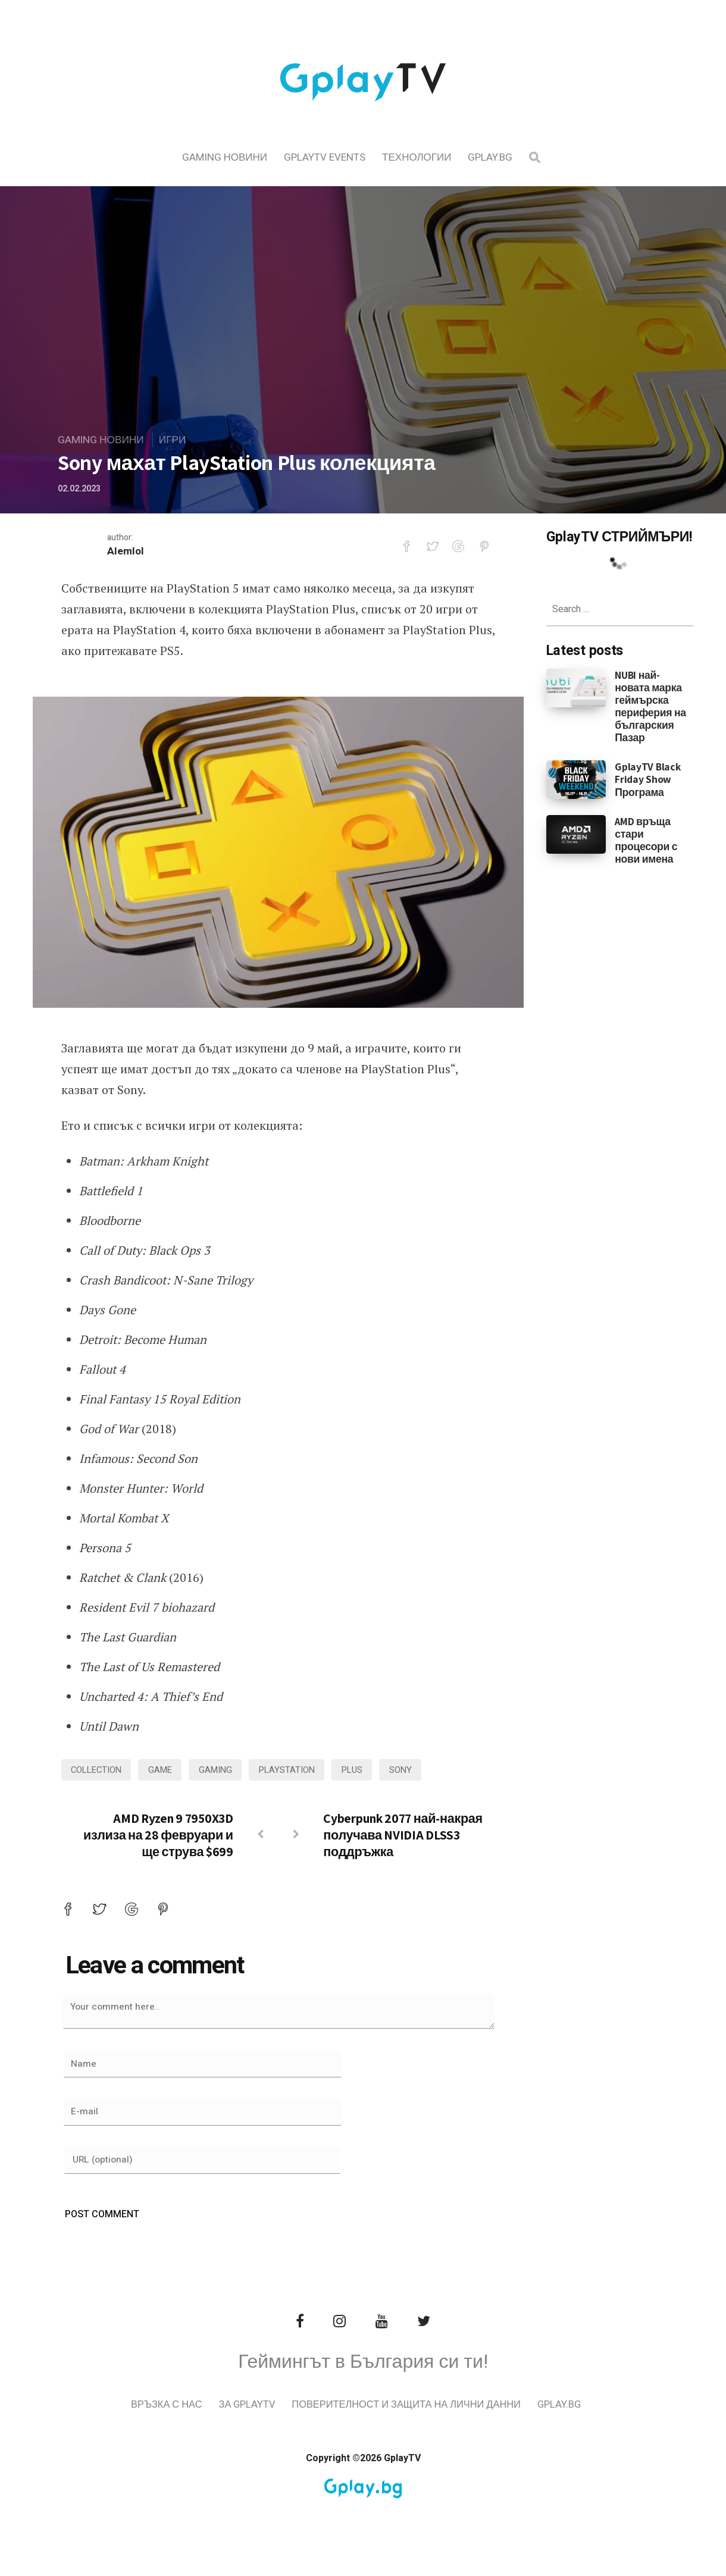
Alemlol (126, 552)
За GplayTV (274, 2422)
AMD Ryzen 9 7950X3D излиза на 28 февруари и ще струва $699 (158, 1836)
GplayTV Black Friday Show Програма (647, 779)
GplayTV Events (324, 157)
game (166, 1769)
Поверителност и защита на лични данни (438, 2422)
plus (366, 1769)
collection (98, 1769)
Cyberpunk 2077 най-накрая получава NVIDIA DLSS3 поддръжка (403, 1836)
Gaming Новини (225, 157)
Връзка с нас (192, 2422)
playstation (298, 1769)
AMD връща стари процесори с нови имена (646, 840)
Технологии (416, 157)
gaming (223, 1769)
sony (416, 1769)
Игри (175, 440)
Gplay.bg (490, 157)
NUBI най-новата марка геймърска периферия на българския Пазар (650, 706)
